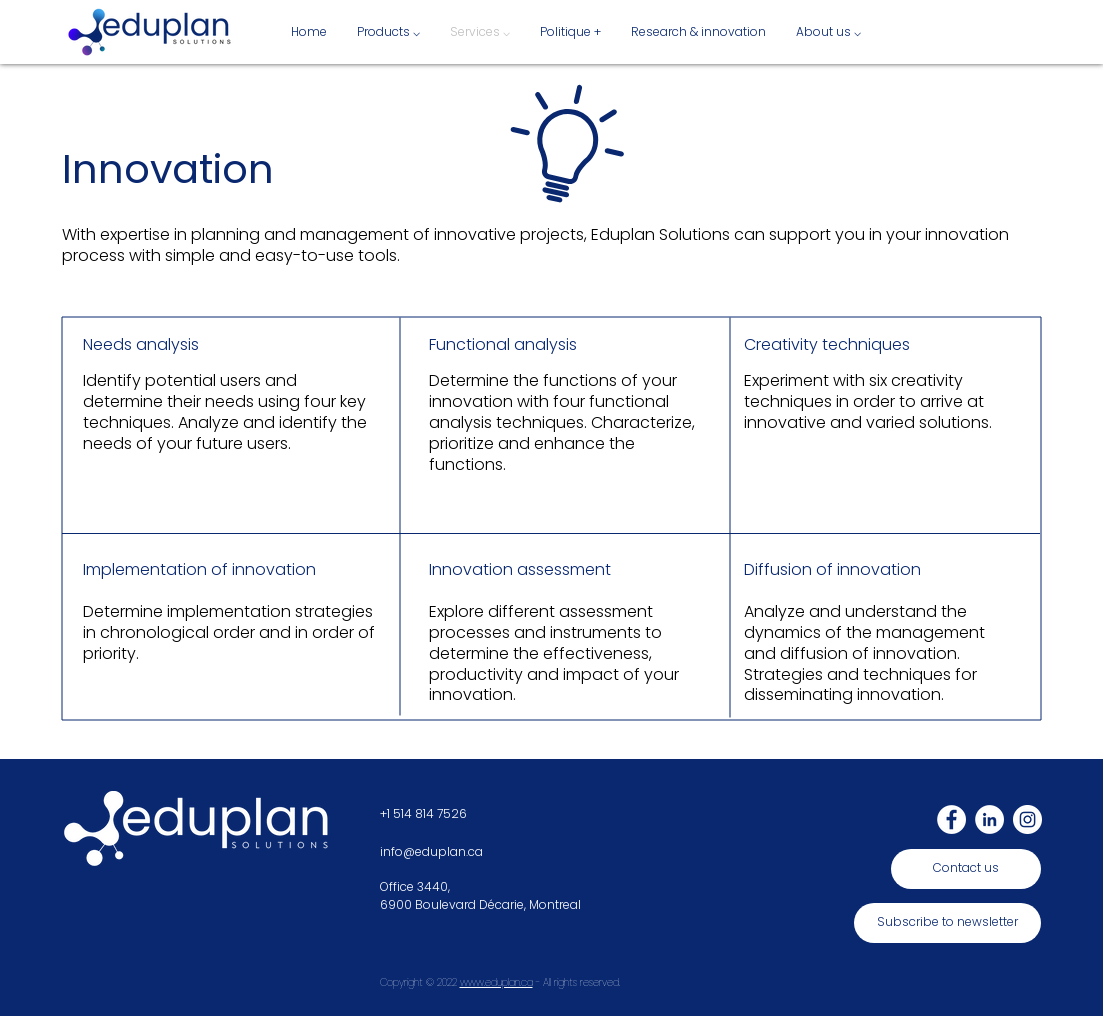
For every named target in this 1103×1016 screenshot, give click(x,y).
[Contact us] (966, 869)
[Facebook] (951, 819)
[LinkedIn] (989, 819)
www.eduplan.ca (496, 982)
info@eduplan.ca (431, 851)
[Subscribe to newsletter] (947, 923)
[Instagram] (1027, 819)
